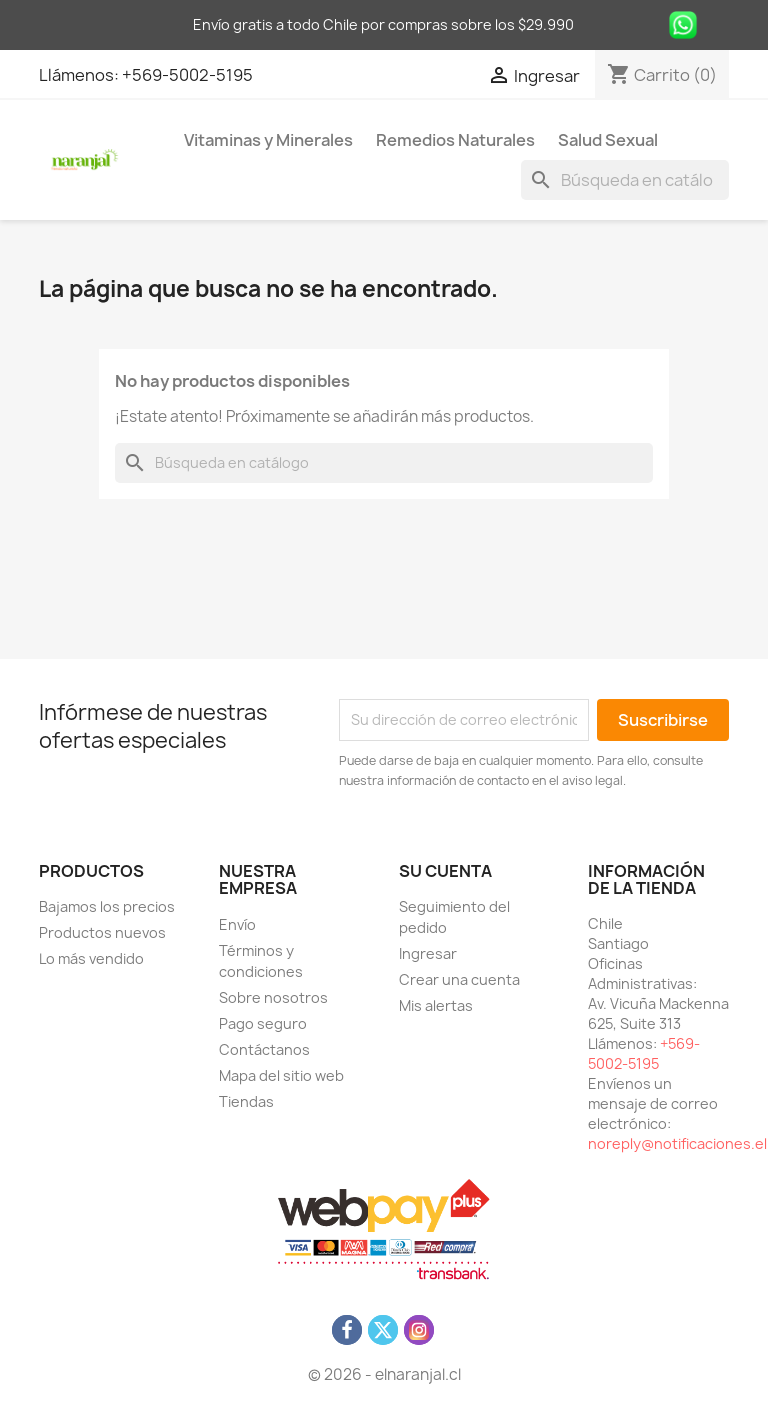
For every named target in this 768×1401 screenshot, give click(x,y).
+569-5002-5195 (187, 75)
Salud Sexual (608, 140)
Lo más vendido (91, 958)
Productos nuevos (102, 932)
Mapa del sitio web (281, 1075)
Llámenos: (80, 75)
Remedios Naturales (455, 140)
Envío (237, 924)
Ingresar (428, 953)
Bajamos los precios (107, 906)
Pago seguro (263, 1023)
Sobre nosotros (273, 997)
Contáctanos (264, 1049)
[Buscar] (625, 180)
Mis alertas (436, 1005)
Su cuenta (445, 871)
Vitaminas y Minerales (268, 140)
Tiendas (246, 1101)
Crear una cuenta (459, 979)
